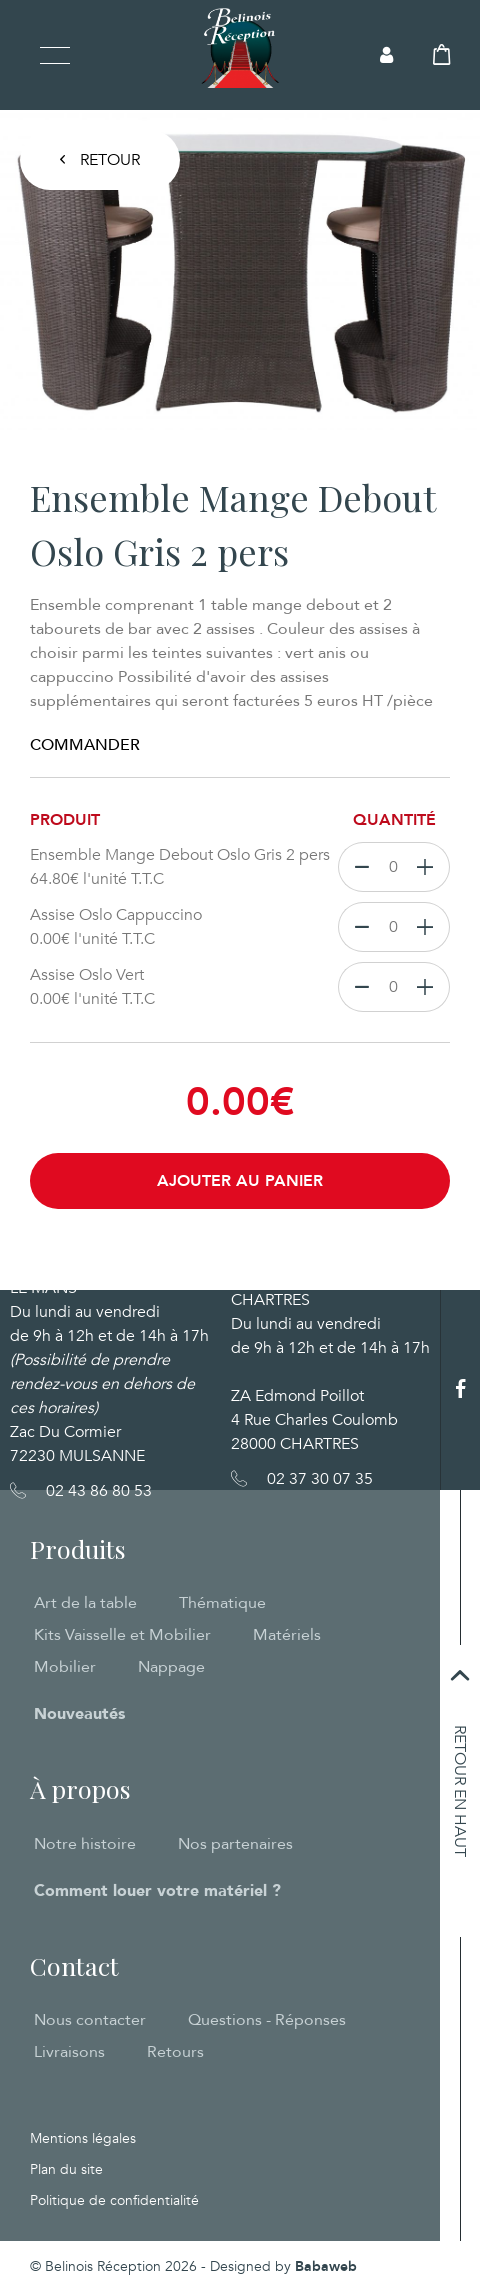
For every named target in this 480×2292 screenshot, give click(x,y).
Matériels (287, 1635)
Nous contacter (90, 2020)
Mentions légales (83, 2138)
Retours (175, 2052)
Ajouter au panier (240, 1181)
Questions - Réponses (267, 2020)
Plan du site (66, 2169)
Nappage (171, 1667)
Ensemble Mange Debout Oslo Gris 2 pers (184, 867)
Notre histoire (85, 1844)
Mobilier (65, 1667)
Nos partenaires (235, 1844)
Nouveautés (79, 1714)
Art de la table (85, 1603)
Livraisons (69, 2052)
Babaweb (326, 2266)
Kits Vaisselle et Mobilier (122, 1635)
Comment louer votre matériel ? (157, 1891)
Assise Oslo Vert (184, 987)
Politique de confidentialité (114, 2200)
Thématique (222, 1603)
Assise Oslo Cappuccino (184, 927)
